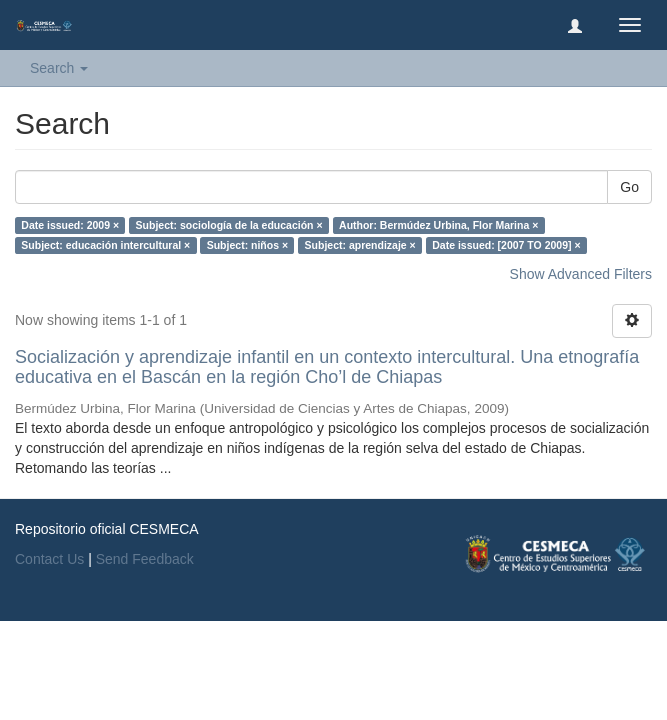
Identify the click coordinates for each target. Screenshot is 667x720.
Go (629, 187)
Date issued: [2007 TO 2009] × (506, 245)
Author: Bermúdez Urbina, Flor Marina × (438, 225)
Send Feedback (145, 559)
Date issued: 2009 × (70, 225)
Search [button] (59, 68)
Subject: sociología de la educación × (229, 225)
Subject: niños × (247, 245)
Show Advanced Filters (581, 274)
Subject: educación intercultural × (105, 245)
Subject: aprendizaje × (360, 245)
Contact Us (49, 559)
